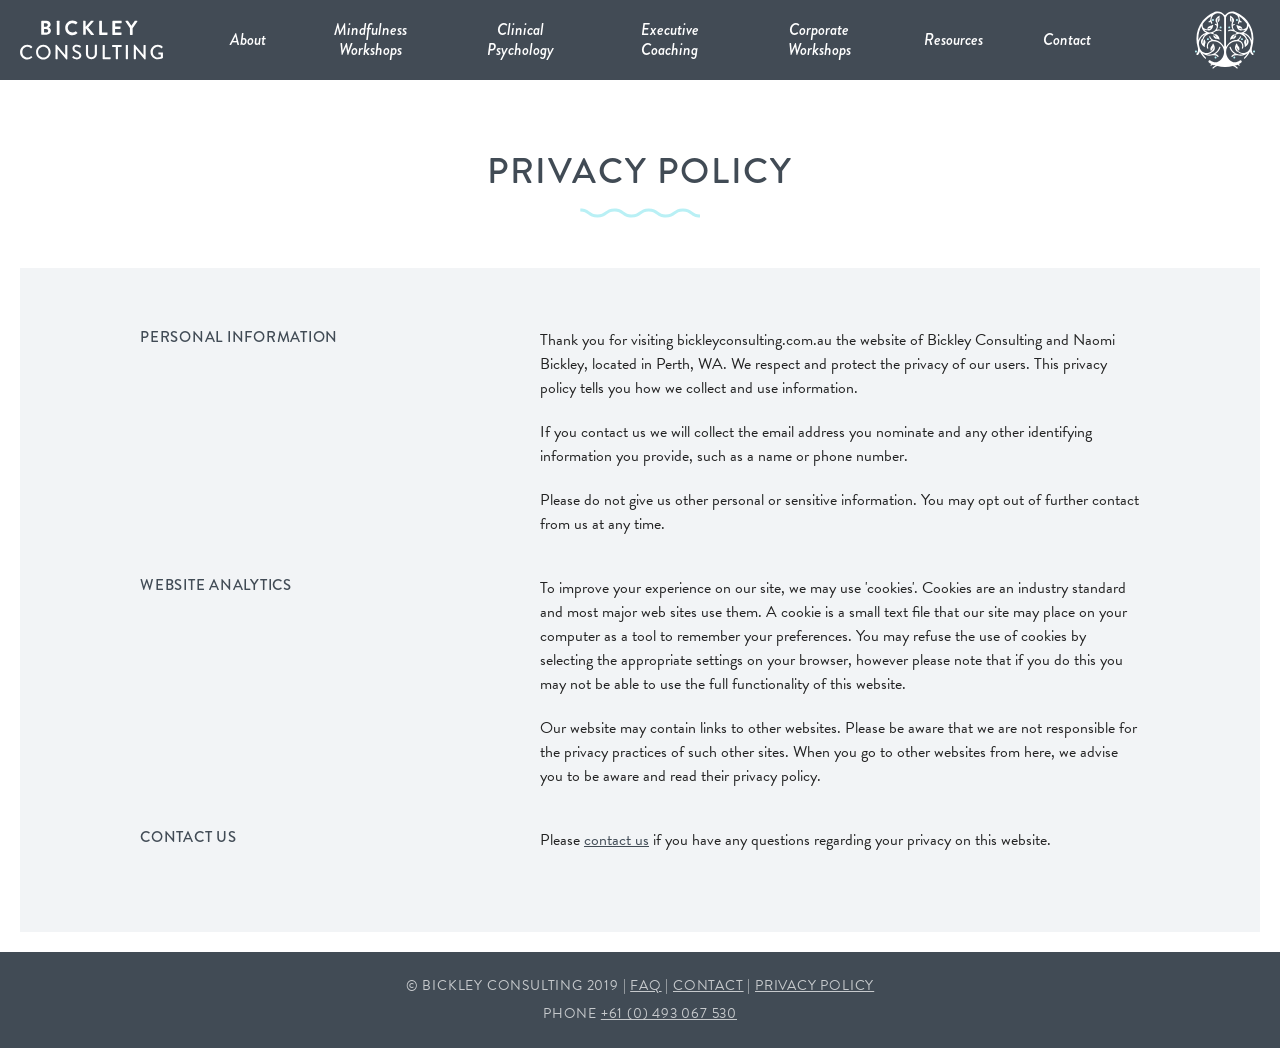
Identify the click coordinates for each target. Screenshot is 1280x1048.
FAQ (645, 985)
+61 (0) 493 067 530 (669, 1013)
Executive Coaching (670, 39)
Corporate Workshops (819, 39)
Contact (1067, 39)
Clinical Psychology (520, 39)
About (248, 39)
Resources (953, 39)
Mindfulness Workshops (370, 39)
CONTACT (708, 985)
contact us (616, 840)
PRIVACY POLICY (814, 985)
